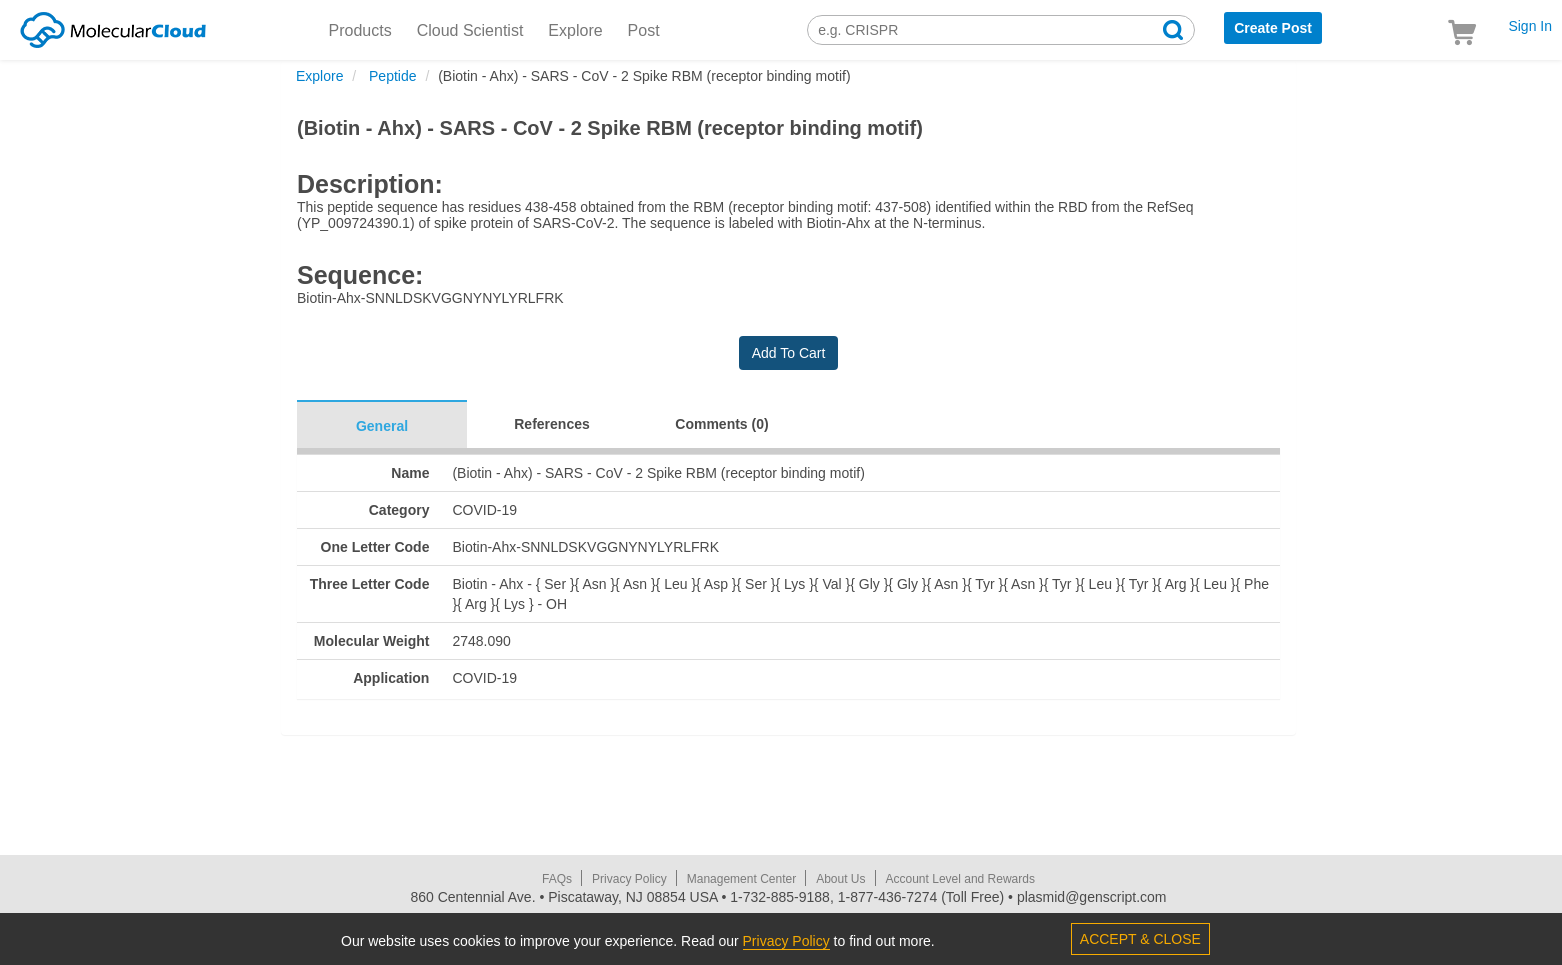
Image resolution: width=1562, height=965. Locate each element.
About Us (840, 879)
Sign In (1530, 26)
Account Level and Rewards (960, 879)
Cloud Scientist (470, 30)
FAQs (557, 879)
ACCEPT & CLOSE (1140, 939)
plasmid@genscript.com (1092, 897)
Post (644, 30)
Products (360, 30)
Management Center (741, 879)
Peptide (390, 76)
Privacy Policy (629, 879)
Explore (575, 30)
